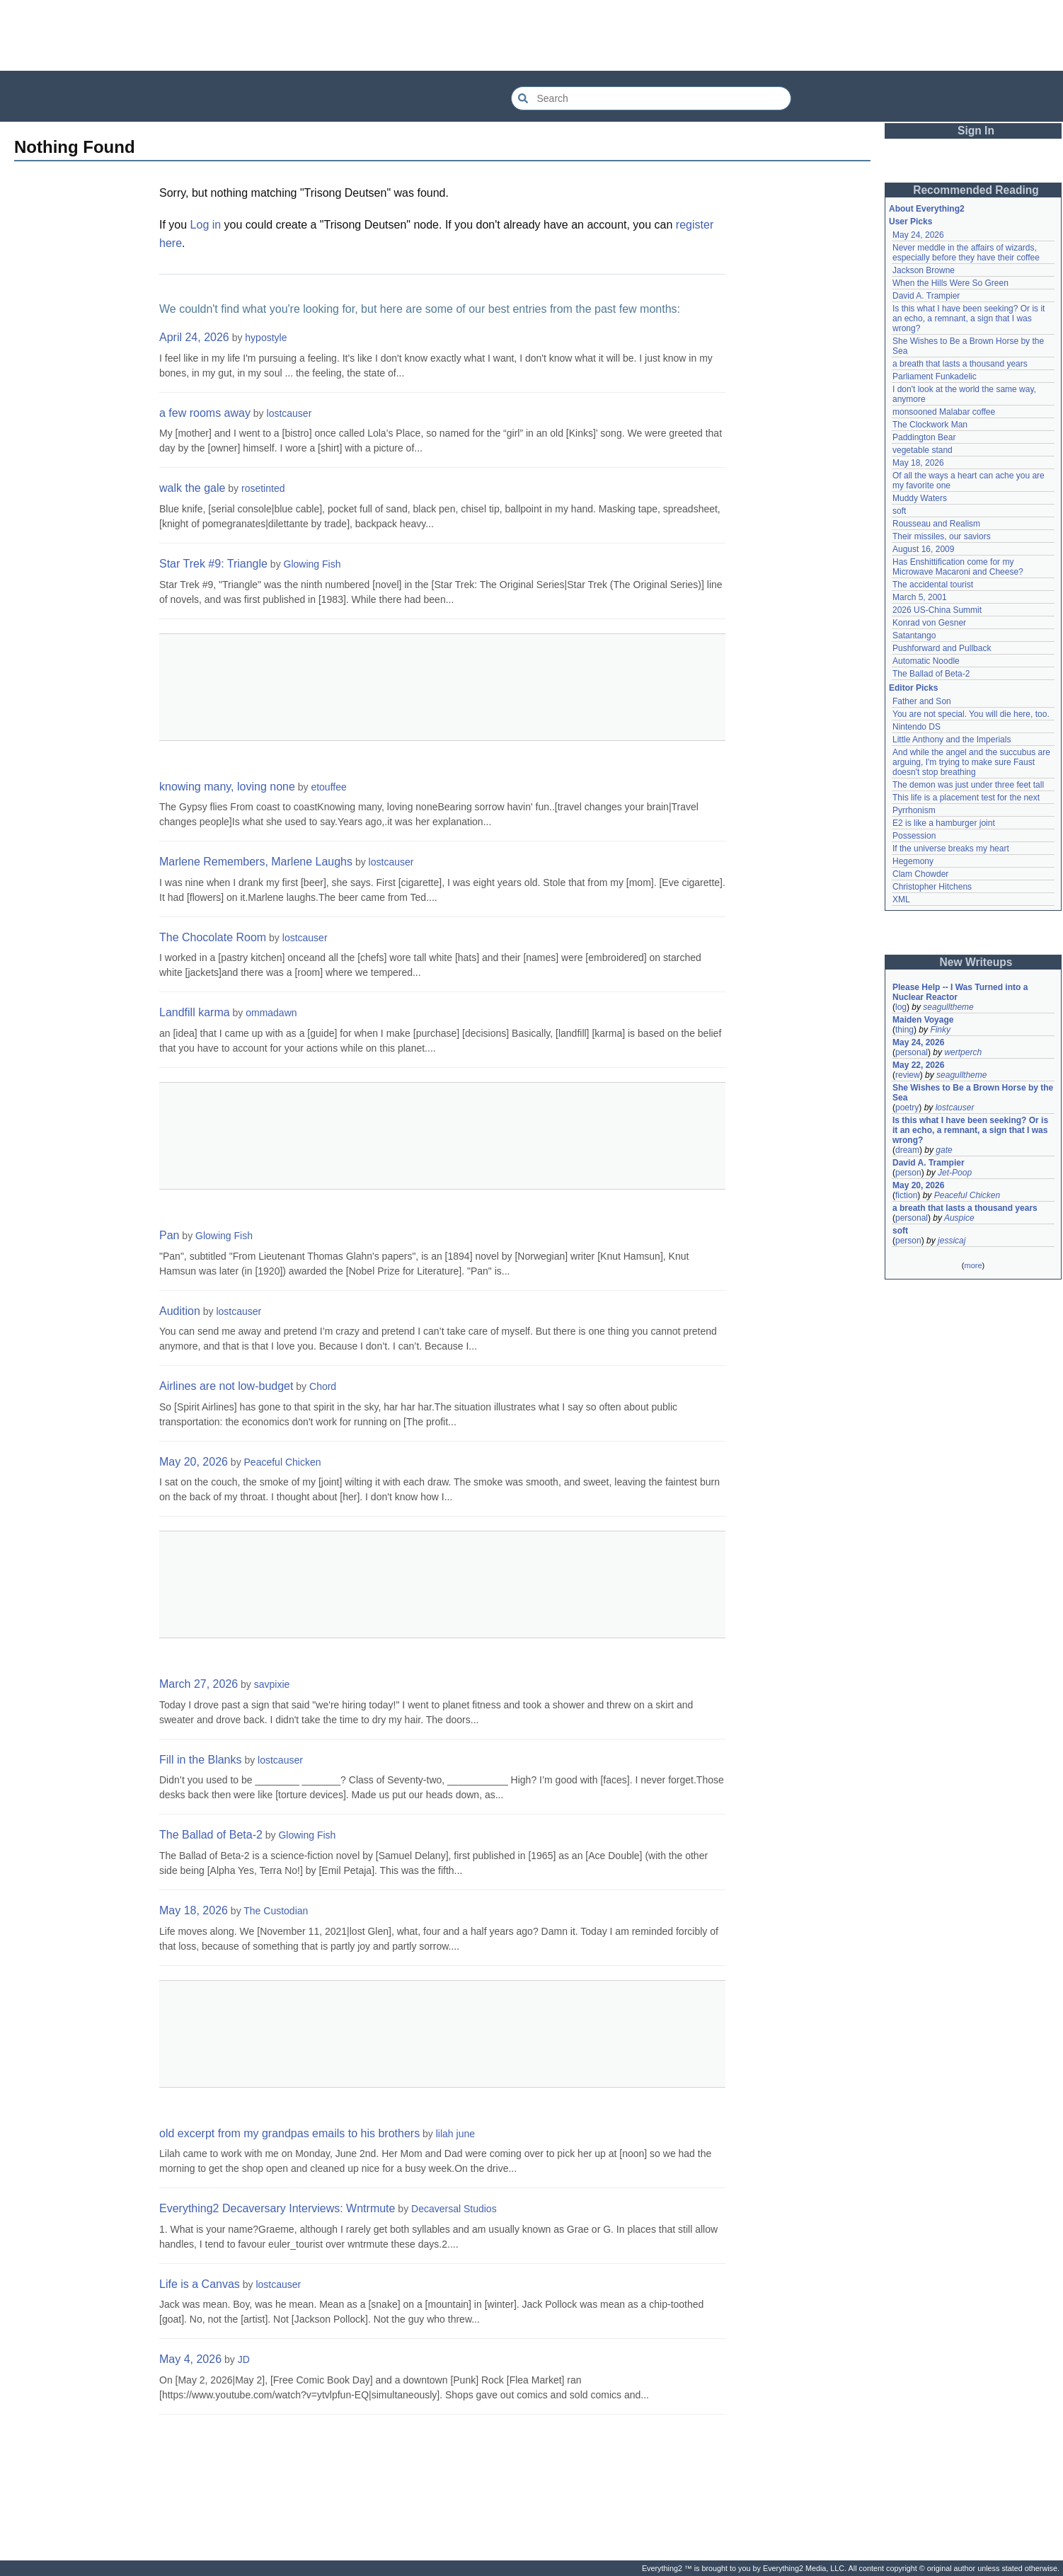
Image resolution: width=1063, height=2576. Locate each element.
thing (904, 1030)
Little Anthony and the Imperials (951, 739)
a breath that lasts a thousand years (960, 364)
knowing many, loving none (227, 787)
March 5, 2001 (919, 597)
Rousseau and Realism (936, 524)
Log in (206, 225)
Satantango (914, 635)
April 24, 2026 (194, 337)
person (908, 1173)
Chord (322, 1386)
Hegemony (912, 861)
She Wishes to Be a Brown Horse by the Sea (972, 1093)
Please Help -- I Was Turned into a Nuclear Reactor (960, 992)
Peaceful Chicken (282, 1462)
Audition (179, 1311)
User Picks (910, 221)
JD (244, 2359)
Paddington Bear (923, 437)
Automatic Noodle (926, 661)
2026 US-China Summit (937, 610)
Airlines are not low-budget (226, 1386)
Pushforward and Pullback (941, 648)
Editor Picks (913, 688)
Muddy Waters (919, 498)
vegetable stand (922, 450)
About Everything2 (927, 209)
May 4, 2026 (190, 2359)
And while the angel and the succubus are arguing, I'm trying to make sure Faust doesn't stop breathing (971, 762)
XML (901, 899)
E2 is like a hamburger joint (943, 823)
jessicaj (951, 1241)
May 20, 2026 (193, 1462)
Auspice (959, 1218)
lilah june (455, 2133)
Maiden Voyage (922, 1020)
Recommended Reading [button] (976, 190)
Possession (914, 836)
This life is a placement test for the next (966, 798)
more (973, 1265)
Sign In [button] (976, 131)
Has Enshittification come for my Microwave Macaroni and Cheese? (957, 567)
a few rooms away (205, 413)
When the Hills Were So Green (950, 283)
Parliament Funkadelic (934, 376)
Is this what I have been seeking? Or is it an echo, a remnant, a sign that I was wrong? (968, 318)
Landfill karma (194, 1012)
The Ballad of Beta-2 (211, 1835)
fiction (906, 1195)
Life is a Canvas (199, 2284)
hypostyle (266, 337)
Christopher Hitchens (932, 887)
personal (911, 1052)
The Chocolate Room (212, 937)
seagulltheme (948, 1007)
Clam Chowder (920, 874)
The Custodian (275, 1910)
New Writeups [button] (976, 962)
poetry (907, 1107)
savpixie (272, 1684)
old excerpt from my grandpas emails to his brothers (289, 2133)
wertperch (963, 1052)
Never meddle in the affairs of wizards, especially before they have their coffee (966, 253)
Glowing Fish (312, 564)
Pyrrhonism (914, 810)
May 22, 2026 (918, 1065)
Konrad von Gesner (929, 623)
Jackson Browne (923, 270)
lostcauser (289, 413)
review (907, 1075)
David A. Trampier (926, 296)
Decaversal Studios (454, 2208)
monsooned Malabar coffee (943, 412)
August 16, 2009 (923, 549)
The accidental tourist (932, 585)
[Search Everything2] (651, 98)
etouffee (328, 787)
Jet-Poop (955, 1173)
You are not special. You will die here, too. (971, 714)
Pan (169, 1235)
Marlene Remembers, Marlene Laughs (255, 862)
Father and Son (921, 701)
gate (944, 1150)
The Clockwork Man (929, 425)
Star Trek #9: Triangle (213, 564)
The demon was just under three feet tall (968, 785)
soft (899, 511)
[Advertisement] (531, 35)
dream (907, 1150)
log (901, 1007)
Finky (940, 1030)
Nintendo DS (916, 727)
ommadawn (271, 1012)
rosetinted (263, 488)
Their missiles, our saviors (941, 536)
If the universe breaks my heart (950, 848)
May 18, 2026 (193, 1910)
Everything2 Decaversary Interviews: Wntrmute (277, 2208)
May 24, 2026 (918, 235)
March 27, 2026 (198, 1684)
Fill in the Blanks (200, 1760)
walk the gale (192, 488)
